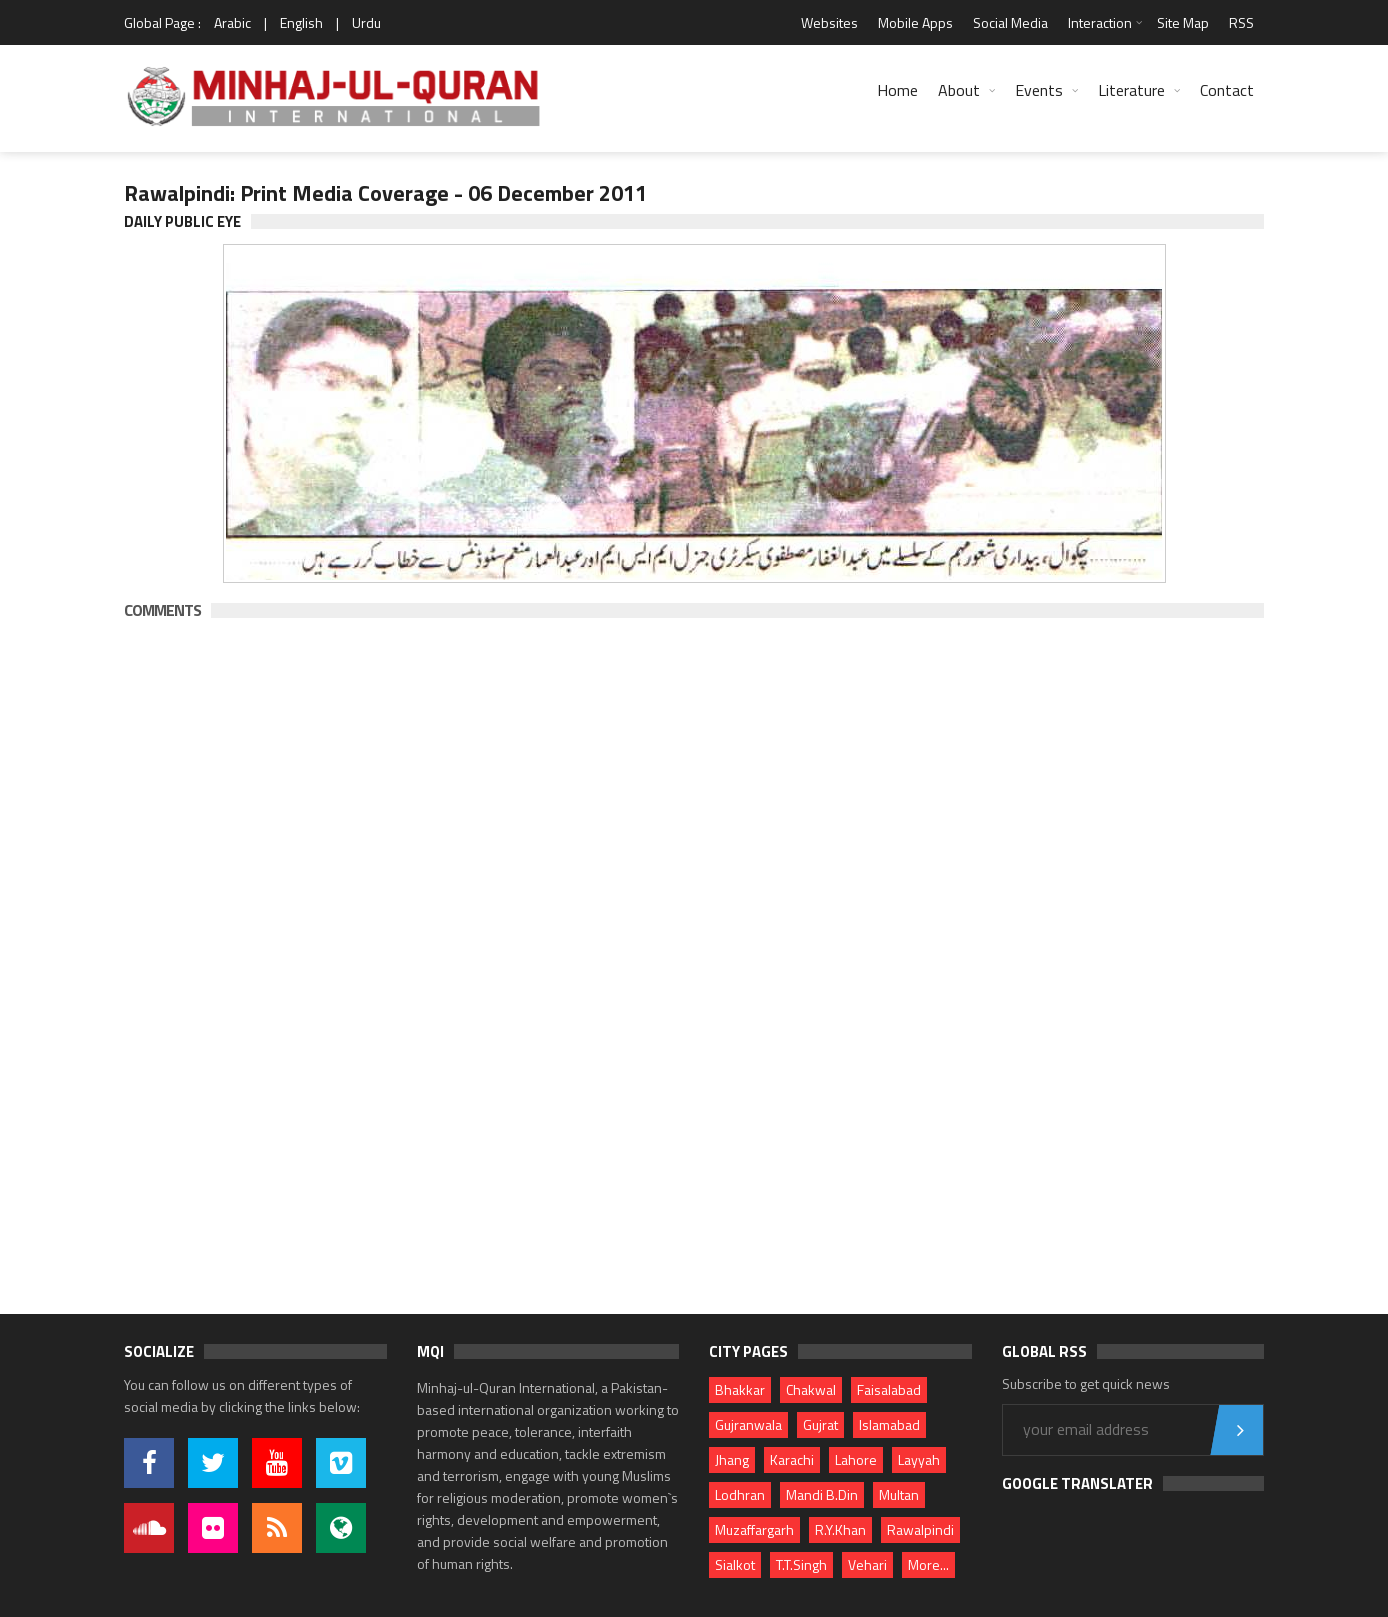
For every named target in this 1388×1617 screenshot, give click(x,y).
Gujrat (820, 1424)
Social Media (1010, 22)
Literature (1131, 90)
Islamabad (889, 1424)
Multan (899, 1494)
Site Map (1183, 22)
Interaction (1100, 22)
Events (1039, 90)
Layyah (919, 1459)
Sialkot (735, 1564)
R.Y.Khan (840, 1529)
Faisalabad (889, 1389)
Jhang (732, 1459)
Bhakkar (740, 1389)
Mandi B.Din (822, 1494)
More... (928, 1564)
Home (897, 90)
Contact (1227, 90)
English (301, 22)
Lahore (856, 1459)
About (959, 90)
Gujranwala (748, 1424)
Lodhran (740, 1494)
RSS (1241, 22)
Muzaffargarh (754, 1529)
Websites (829, 22)
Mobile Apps (915, 22)
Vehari (867, 1564)
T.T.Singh (801, 1564)
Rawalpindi (920, 1529)
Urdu (366, 22)
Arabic (232, 22)
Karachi (792, 1459)
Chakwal (811, 1389)
